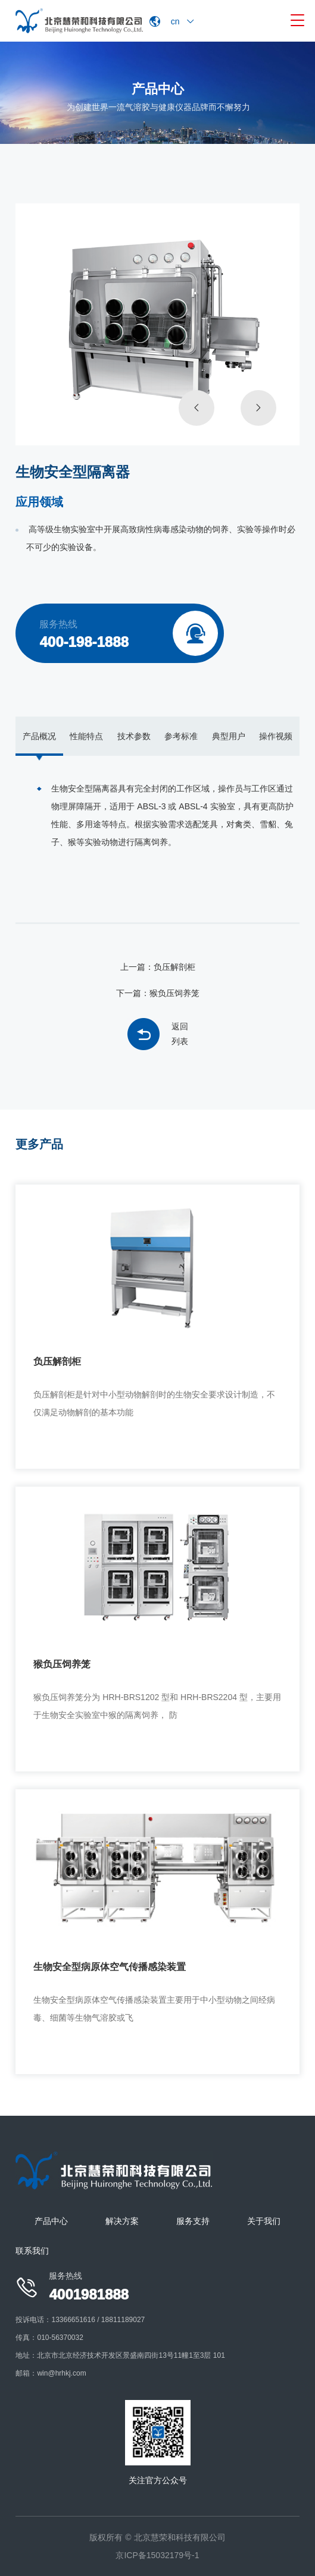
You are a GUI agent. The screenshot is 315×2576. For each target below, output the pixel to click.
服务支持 (193, 2221)
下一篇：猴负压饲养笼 (157, 993)
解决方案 (122, 2221)
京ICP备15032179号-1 (157, 2555)
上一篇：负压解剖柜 (157, 967)
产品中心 (51, 2221)
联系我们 (32, 2250)
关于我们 (263, 2221)
